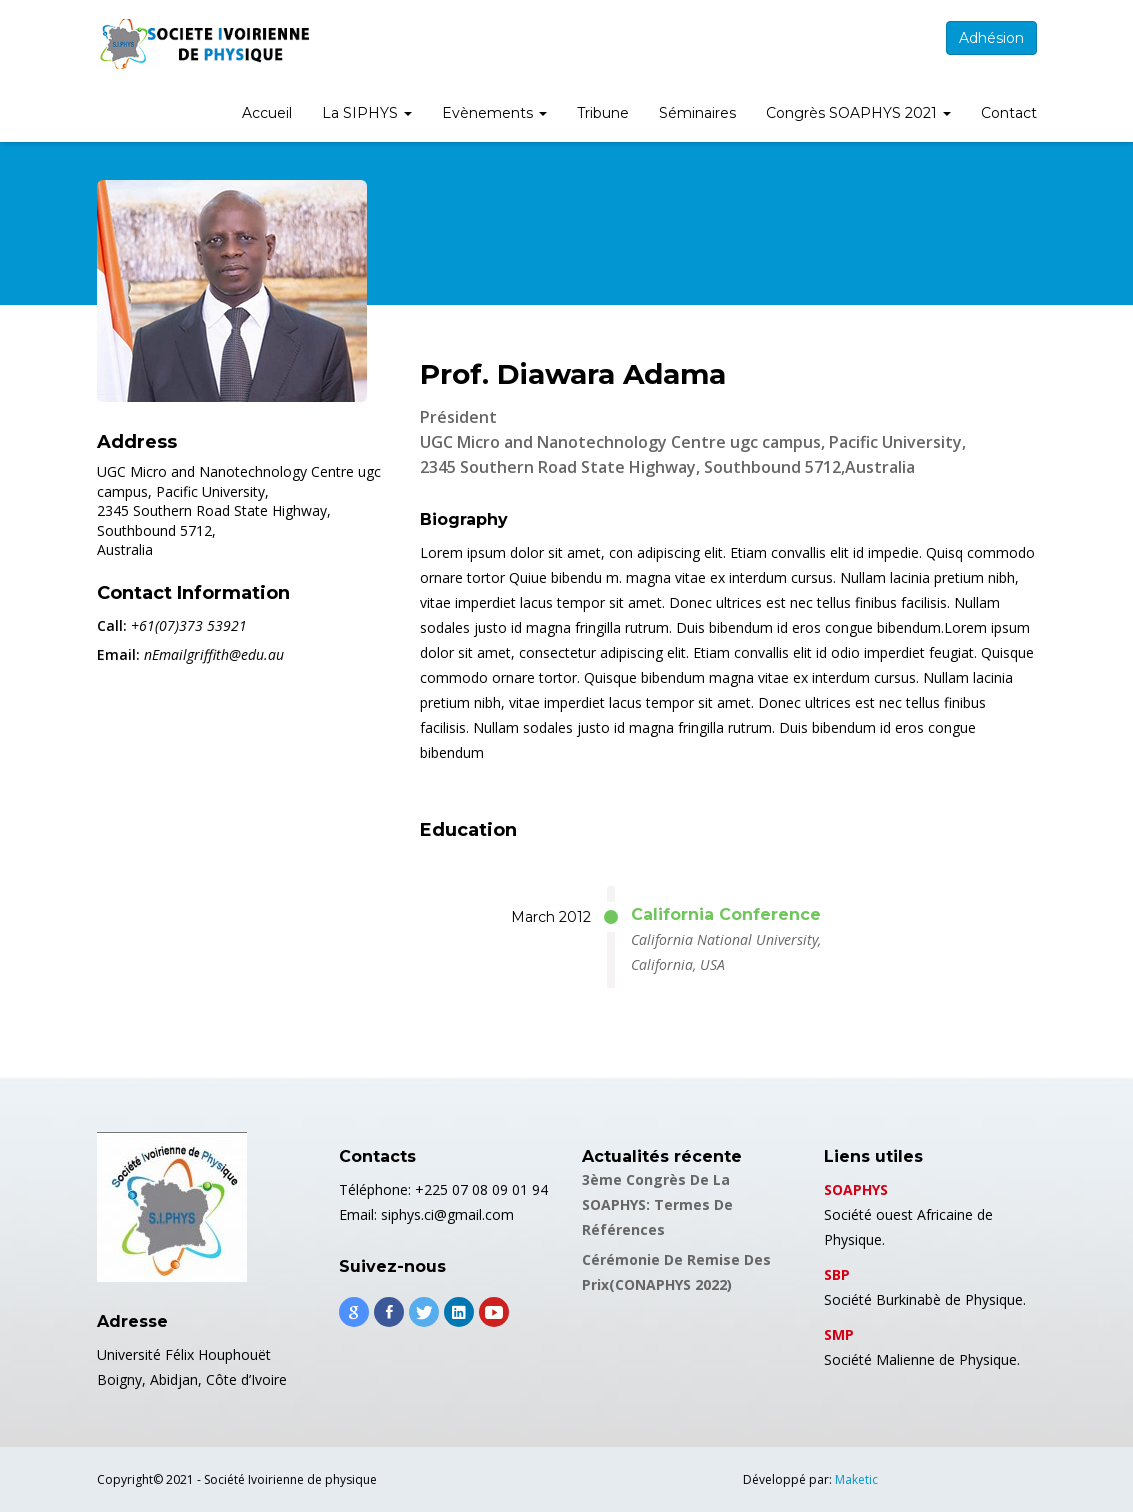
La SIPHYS (367, 113)
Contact (1009, 113)
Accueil (267, 113)
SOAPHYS (856, 1189)
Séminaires (697, 113)
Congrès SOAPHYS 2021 (858, 113)
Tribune (603, 113)
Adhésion (991, 38)
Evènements (494, 113)
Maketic (856, 1479)
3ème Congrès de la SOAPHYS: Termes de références (657, 1204)
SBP (837, 1274)
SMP (839, 1334)
